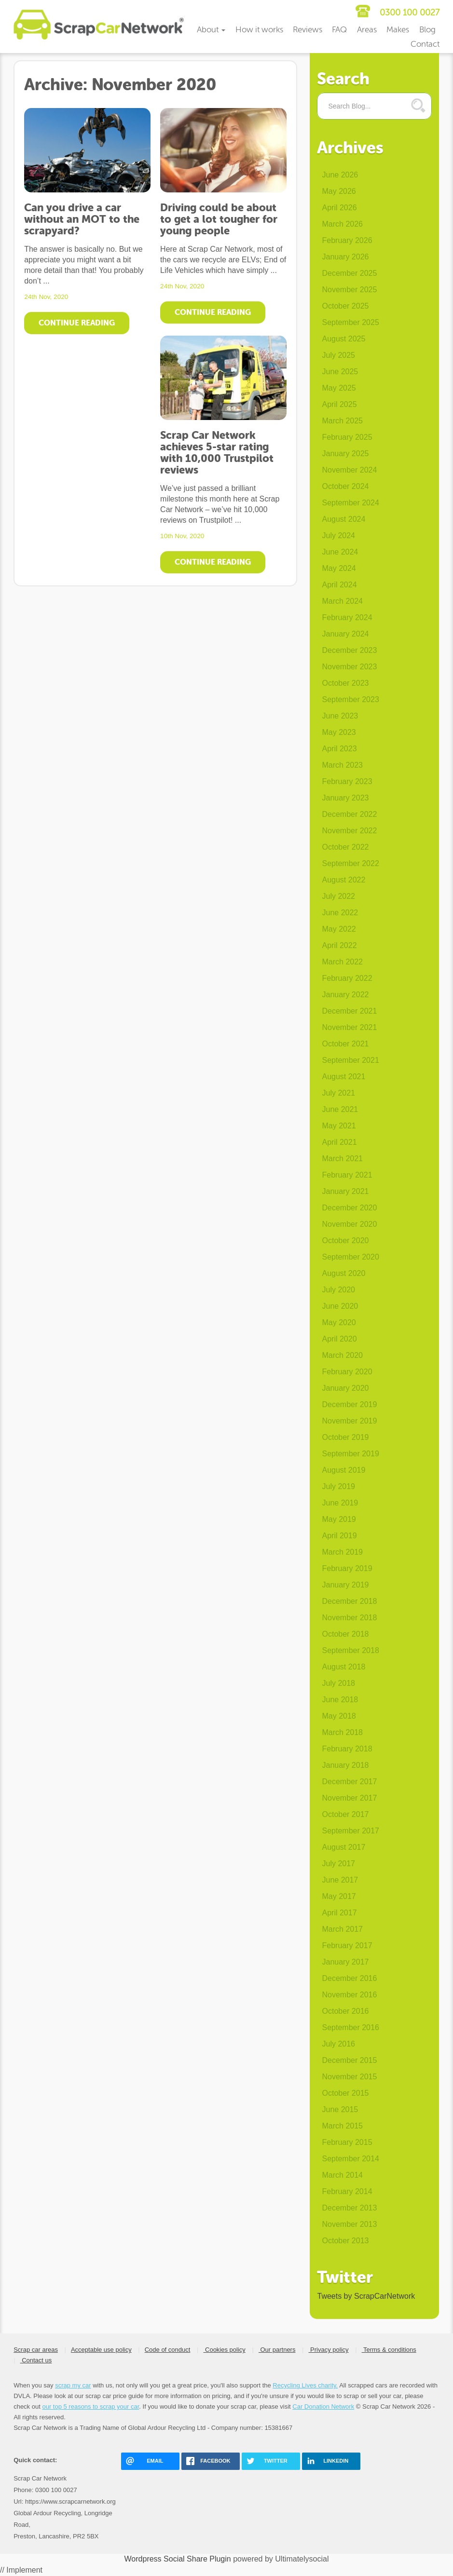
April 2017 (339, 1913)
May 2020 (339, 1322)
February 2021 (347, 1175)
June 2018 (340, 1699)
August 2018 (343, 1667)
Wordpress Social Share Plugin (178, 2559)
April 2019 (339, 1536)
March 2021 (342, 1158)
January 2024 (345, 634)
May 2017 (339, 1896)
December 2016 (349, 1978)
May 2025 (339, 388)
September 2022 (350, 863)
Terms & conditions (389, 2349)
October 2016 (345, 2011)
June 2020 (340, 1306)
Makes (397, 29)
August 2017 (343, 1847)
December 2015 (349, 2060)
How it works (259, 29)
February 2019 (347, 1568)
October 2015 (345, 2093)
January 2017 (345, 1962)
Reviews (307, 29)
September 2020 (350, 1257)
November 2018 (349, 1617)
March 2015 (342, 2126)
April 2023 (339, 749)
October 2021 (345, 1044)
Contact (425, 44)
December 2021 (349, 1011)
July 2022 (338, 896)
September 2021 (350, 1060)
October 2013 (345, 2241)
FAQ (339, 29)
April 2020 (339, 1339)
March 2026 (342, 224)
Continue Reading (77, 322)
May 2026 (339, 191)
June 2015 (340, 2109)
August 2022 (343, 880)
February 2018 (347, 1749)
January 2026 (345, 257)
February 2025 (347, 437)
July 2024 (338, 535)
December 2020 (349, 1208)
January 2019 (345, 1585)
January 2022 (345, 994)
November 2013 (349, 2224)
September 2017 (350, 1831)
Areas (367, 29)
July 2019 (338, 1486)
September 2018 (350, 1650)
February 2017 (347, 1945)
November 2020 (349, 1224)
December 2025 (349, 273)
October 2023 (345, 683)
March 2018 (342, 1732)
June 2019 (340, 1503)
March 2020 (342, 1355)
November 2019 (349, 1421)
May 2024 (339, 568)
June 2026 (340, 175)
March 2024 (342, 601)
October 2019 (345, 1437)
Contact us (36, 2360)
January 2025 (345, 453)
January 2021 (345, 1191)
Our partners (277, 2349)
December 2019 (349, 1404)
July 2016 (338, 2044)
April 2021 (339, 1142)
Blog (427, 29)
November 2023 (349, 667)
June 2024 (340, 552)
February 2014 (347, 2191)
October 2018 (345, 1634)
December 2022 (349, 814)
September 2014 (350, 2159)
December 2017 (349, 1781)
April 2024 (339, 585)
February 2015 (347, 2142)
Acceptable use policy (101, 2349)
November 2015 (349, 2077)
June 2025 (340, 371)
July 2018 (338, 1683)
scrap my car (73, 2385)
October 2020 (345, 1240)
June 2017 (340, 1880)
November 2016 (349, 1995)
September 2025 (350, 322)
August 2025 (343, 339)
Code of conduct (168, 2349)
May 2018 (339, 1716)
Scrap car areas (36, 2349)
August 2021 (343, 1076)
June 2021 (340, 1109)
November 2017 (349, 1798)
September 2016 (350, 2027)
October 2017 (345, 1814)
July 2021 (338, 1093)
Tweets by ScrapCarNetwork (366, 2296)
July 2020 (338, 1290)
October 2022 (345, 847)
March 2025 (342, 421)
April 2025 (339, 404)
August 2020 (343, 1273)
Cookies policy (224, 2349)
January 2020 (345, 1388)
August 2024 (343, 519)
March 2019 (342, 1552)
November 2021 (349, 1027)
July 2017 (338, 1863)
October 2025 (345, 306)
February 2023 (347, 781)
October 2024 (345, 486)
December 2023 (349, 650)
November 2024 (349, 470)
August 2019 (343, 1470)
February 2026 (347, 240)
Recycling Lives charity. (305, 2385)
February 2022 (347, 978)
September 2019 (350, 1454)
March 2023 (342, 765)
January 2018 (345, 1765)
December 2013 (349, 2208)
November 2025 (349, 289)
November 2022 (349, 831)
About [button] (211, 29)
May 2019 (339, 1519)
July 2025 (338, 355)
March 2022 (342, 962)
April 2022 (339, 945)
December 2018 (349, 1601)
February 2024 (347, 617)
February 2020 (347, 1372)
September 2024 (350, 503)
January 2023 (345, 798)
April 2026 (339, 207)
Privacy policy (328, 2349)
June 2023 (340, 716)
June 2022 (340, 912)
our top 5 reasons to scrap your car (90, 2406)
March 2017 (342, 1929)
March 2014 (342, 2175)
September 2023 (350, 699)
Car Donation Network (323, 2406)
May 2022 (339, 929)
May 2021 (339, 1126)
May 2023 (339, 732)
